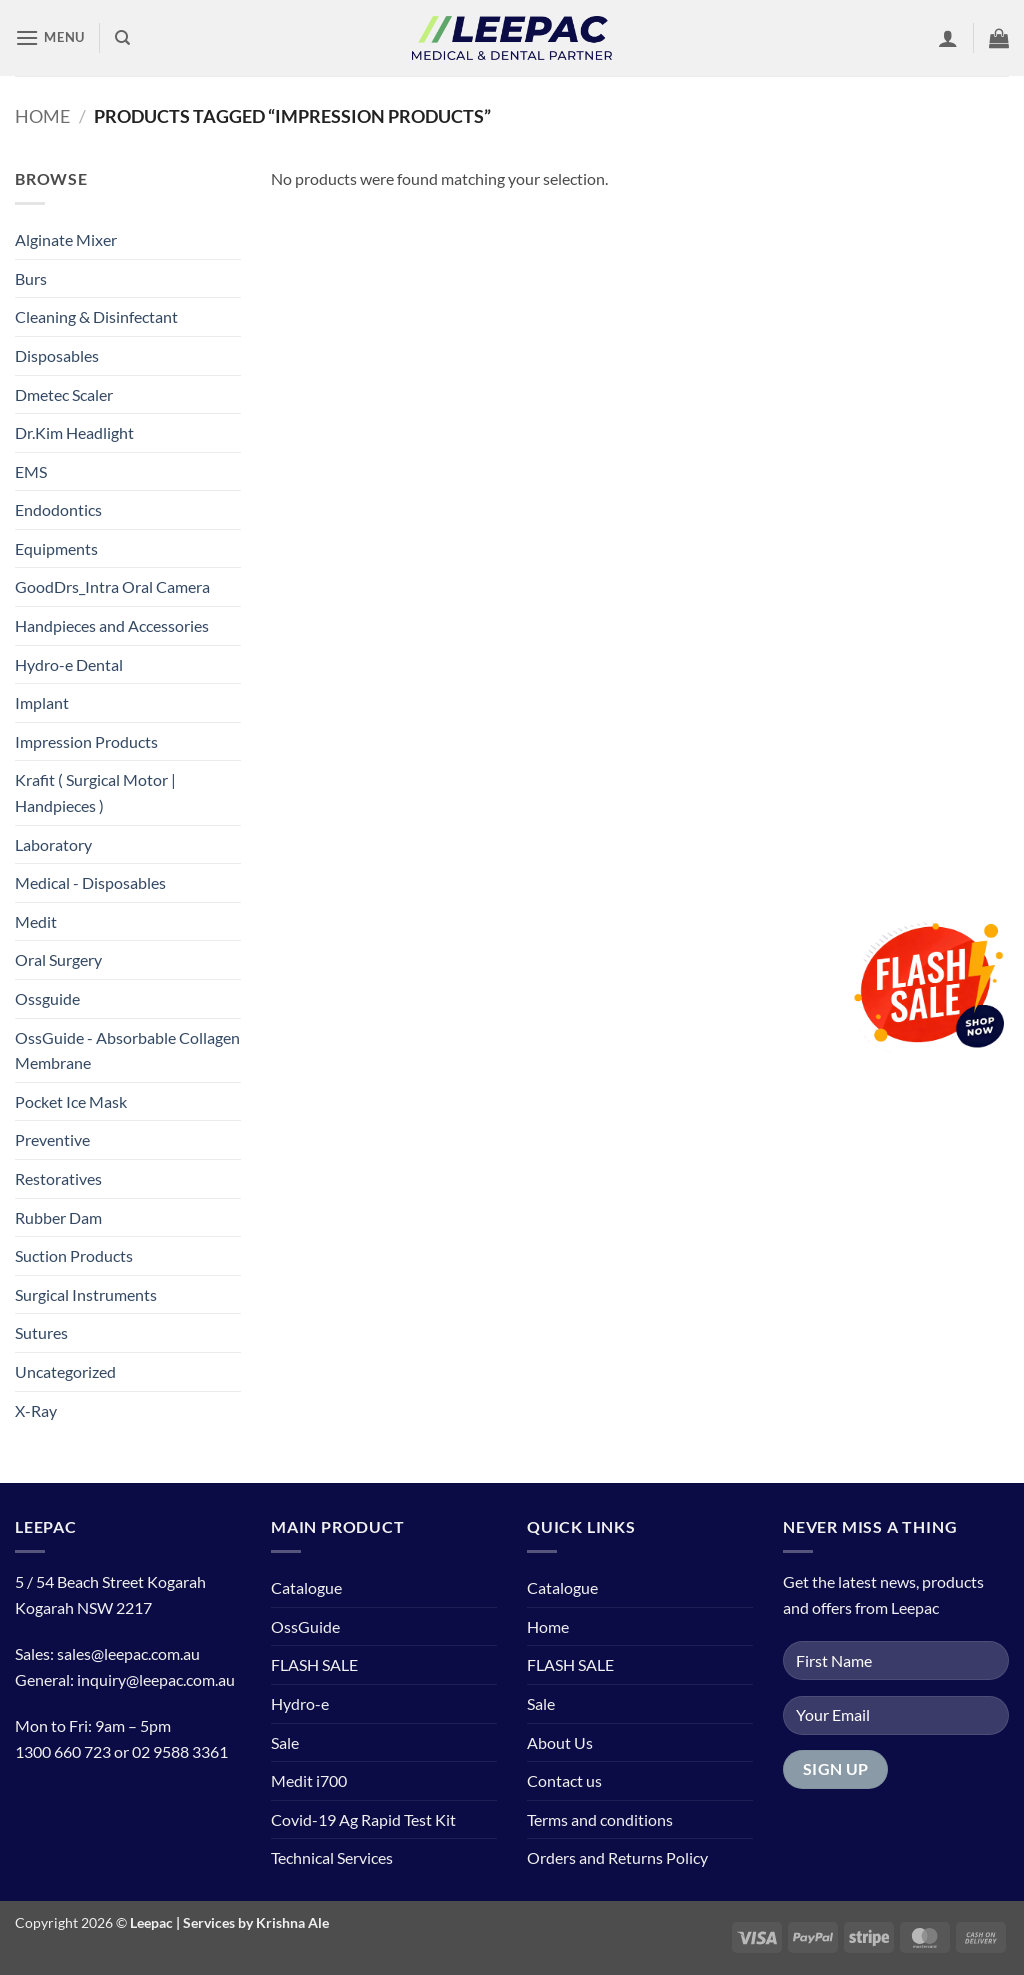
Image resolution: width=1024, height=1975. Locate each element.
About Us (560, 1742)
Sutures (41, 1332)
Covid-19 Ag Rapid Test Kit (363, 1819)
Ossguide (47, 998)
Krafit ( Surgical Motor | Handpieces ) (95, 792)
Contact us (564, 1780)
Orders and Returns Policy (617, 1857)
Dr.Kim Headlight (74, 432)
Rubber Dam (58, 1217)
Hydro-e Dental (69, 664)
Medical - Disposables (90, 882)
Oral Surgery (58, 959)
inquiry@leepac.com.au (156, 1679)
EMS (31, 471)
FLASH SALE (314, 1664)
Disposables (57, 355)
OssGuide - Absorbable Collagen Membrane (127, 1050)
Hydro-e (300, 1703)
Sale (285, 1742)
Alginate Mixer (66, 239)
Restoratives (58, 1178)
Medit (36, 921)
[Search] (122, 38)
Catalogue (306, 1587)
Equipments (56, 548)
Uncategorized (65, 1371)
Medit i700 (309, 1780)
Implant (42, 702)
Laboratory (53, 844)
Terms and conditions (600, 1819)
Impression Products (86, 741)
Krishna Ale (292, 1922)
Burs (31, 278)
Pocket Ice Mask (71, 1101)
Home (42, 116)
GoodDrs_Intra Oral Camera (112, 586)
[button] (50, 37)
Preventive (52, 1139)
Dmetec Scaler (64, 394)
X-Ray (36, 1410)
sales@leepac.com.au (128, 1653)
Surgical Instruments (86, 1294)
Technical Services (332, 1857)
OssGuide (305, 1626)
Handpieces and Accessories (112, 625)
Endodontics (58, 509)
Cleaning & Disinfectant (96, 316)
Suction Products (74, 1255)
